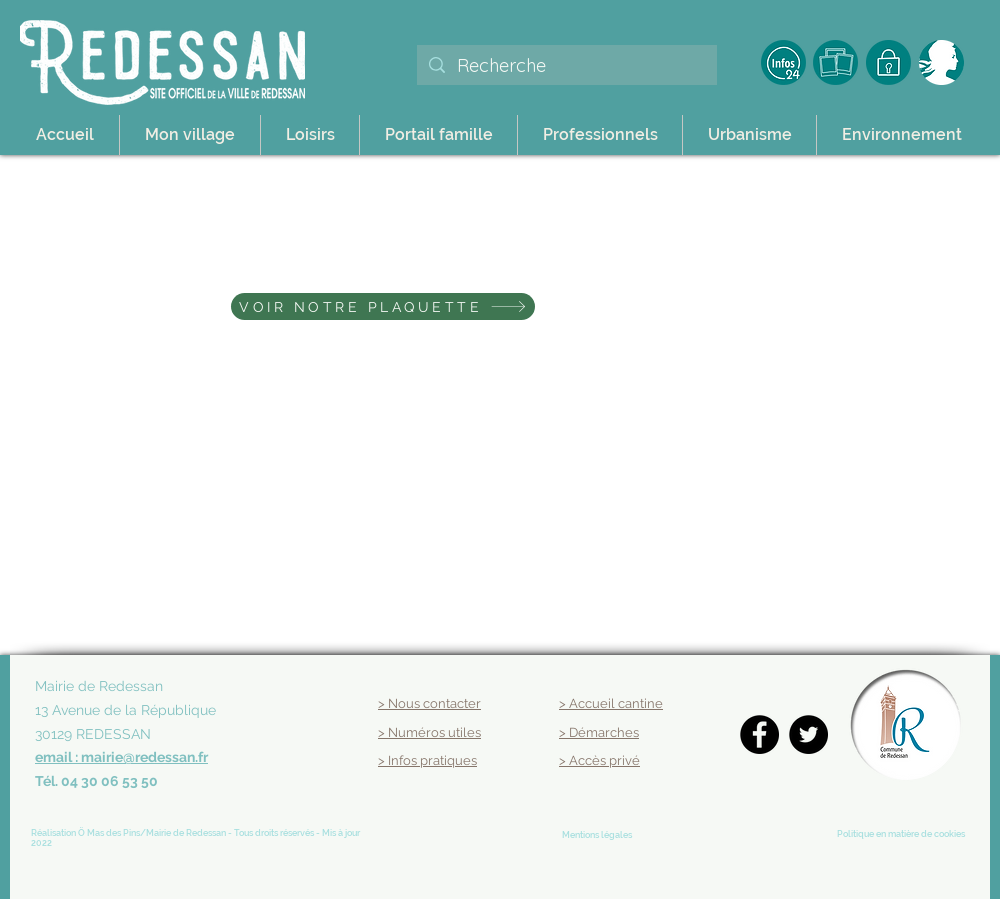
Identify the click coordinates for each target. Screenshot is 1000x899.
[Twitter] (808, 734)
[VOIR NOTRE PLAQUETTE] (383, 306)
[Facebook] (759, 734)
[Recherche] (566, 65)
